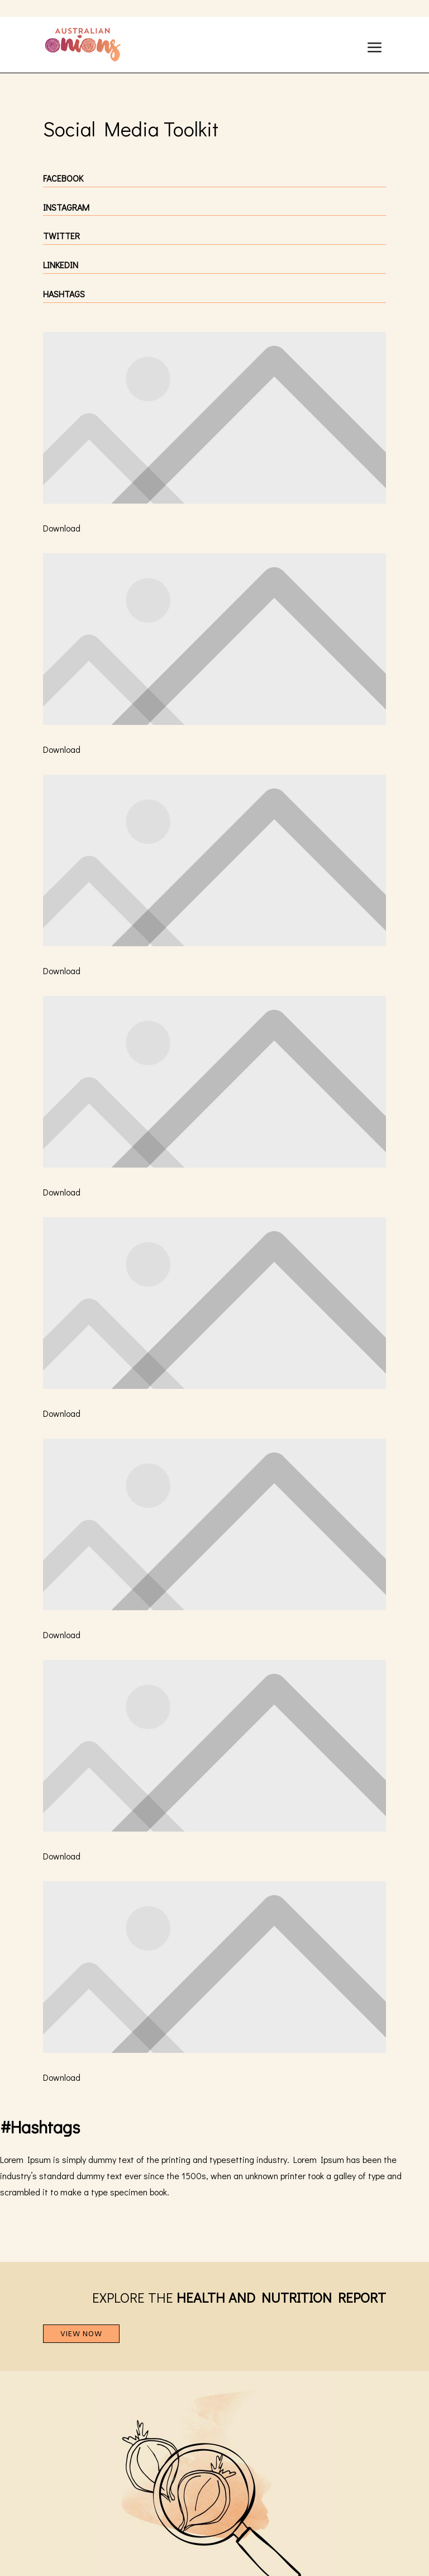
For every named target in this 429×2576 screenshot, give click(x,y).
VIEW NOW (81, 2334)
